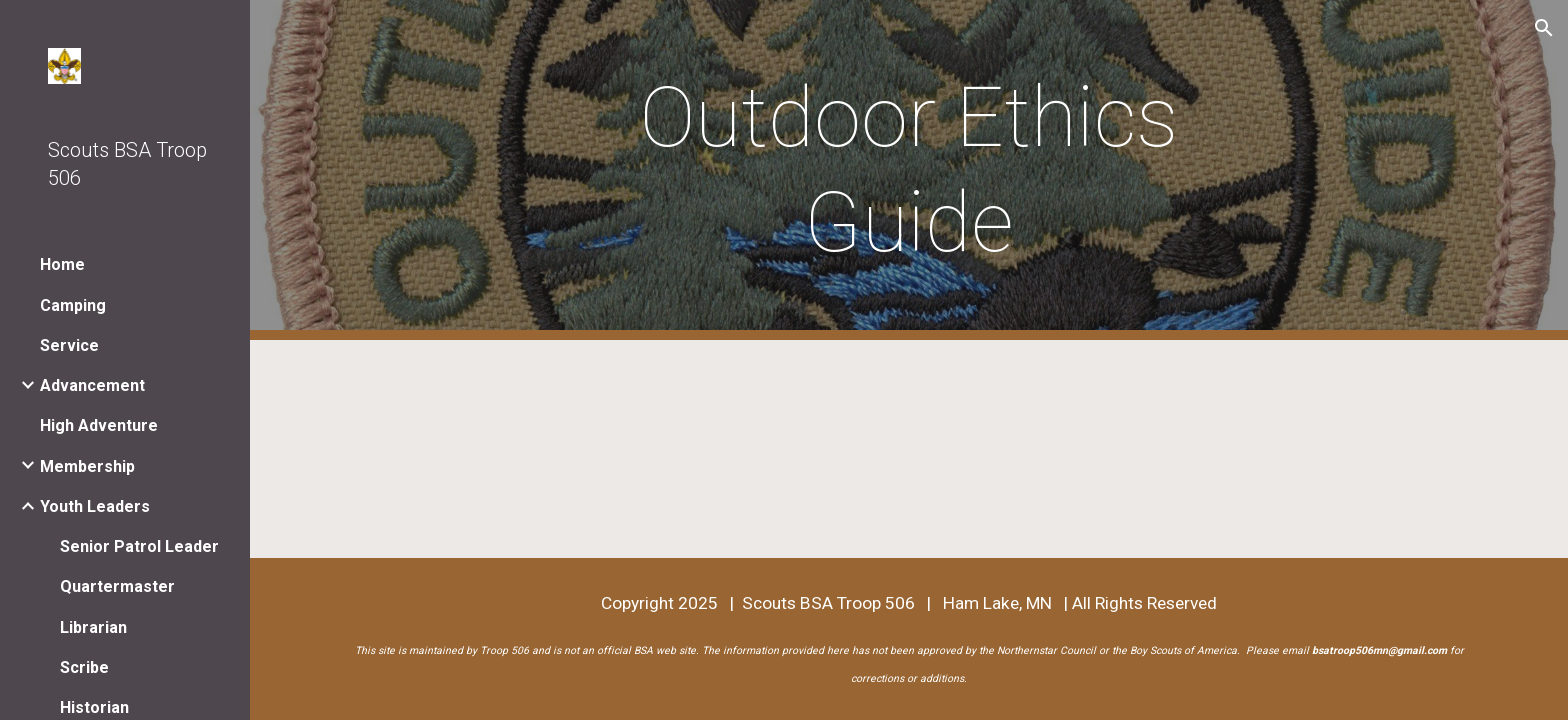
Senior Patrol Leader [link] (139, 546)
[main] (909, 170)
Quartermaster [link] (117, 586)
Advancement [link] (92, 385)
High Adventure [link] (99, 425)
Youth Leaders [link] (95, 506)
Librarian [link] (93, 627)
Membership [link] (87, 466)
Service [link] (69, 345)
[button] (1544, 28)
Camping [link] (73, 305)
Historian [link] (94, 707)
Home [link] (62, 264)
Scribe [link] (84, 667)
